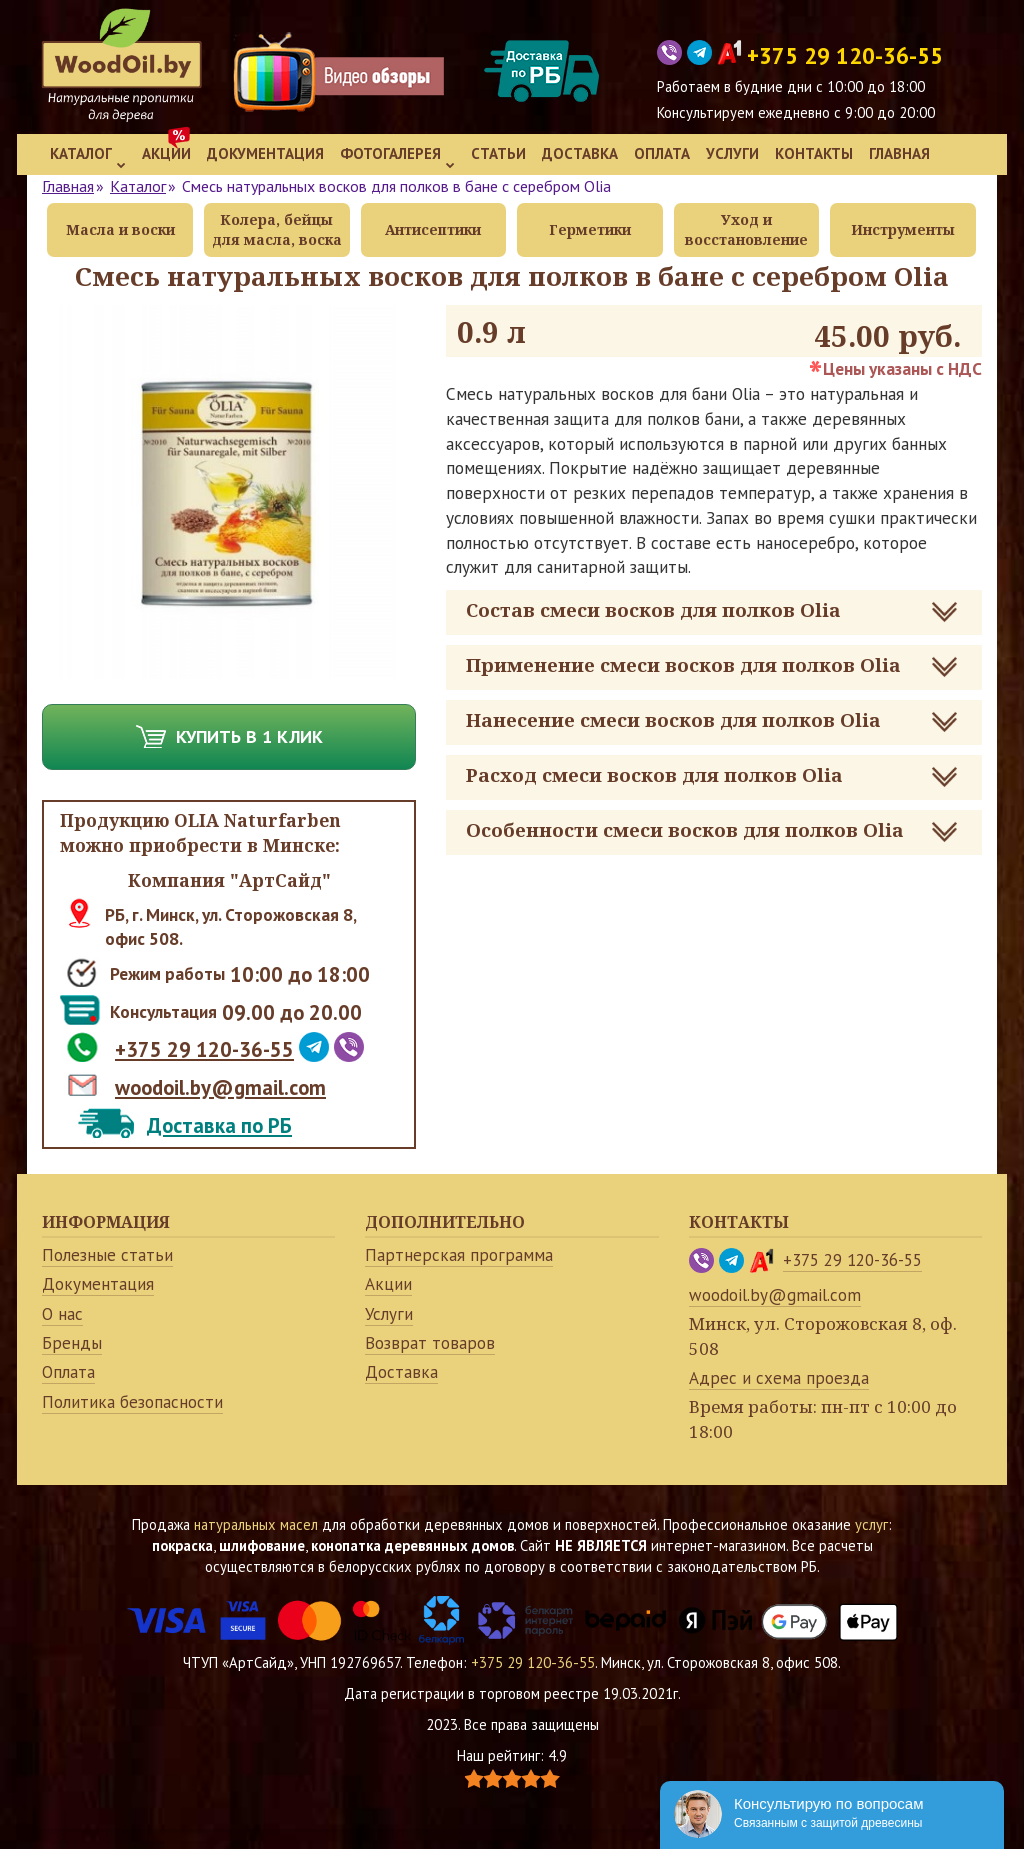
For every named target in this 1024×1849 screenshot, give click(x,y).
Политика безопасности (132, 1402)
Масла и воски (120, 229)
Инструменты (903, 229)
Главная (899, 153)
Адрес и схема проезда (779, 1378)
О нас (62, 1314)
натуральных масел (256, 1524)
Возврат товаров (430, 1343)
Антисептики (433, 229)
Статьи (498, 153)
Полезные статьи (107, 1255)
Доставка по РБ (219, 1125)
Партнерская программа (459, 1255)
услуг (871, 1524)
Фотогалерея (397, 156)
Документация (265, 153)
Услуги (732, 153)
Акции (166, 153)
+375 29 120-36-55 (204, 1049)
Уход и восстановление (746, 229)
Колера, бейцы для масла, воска (277, 229)
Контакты (814, 153)
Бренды (72, 1343)
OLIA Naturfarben (257, 820)
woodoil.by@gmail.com (220, 1087)
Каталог (88, 156)
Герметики (590, 229)
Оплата (662, 153)
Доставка (580, 153)
